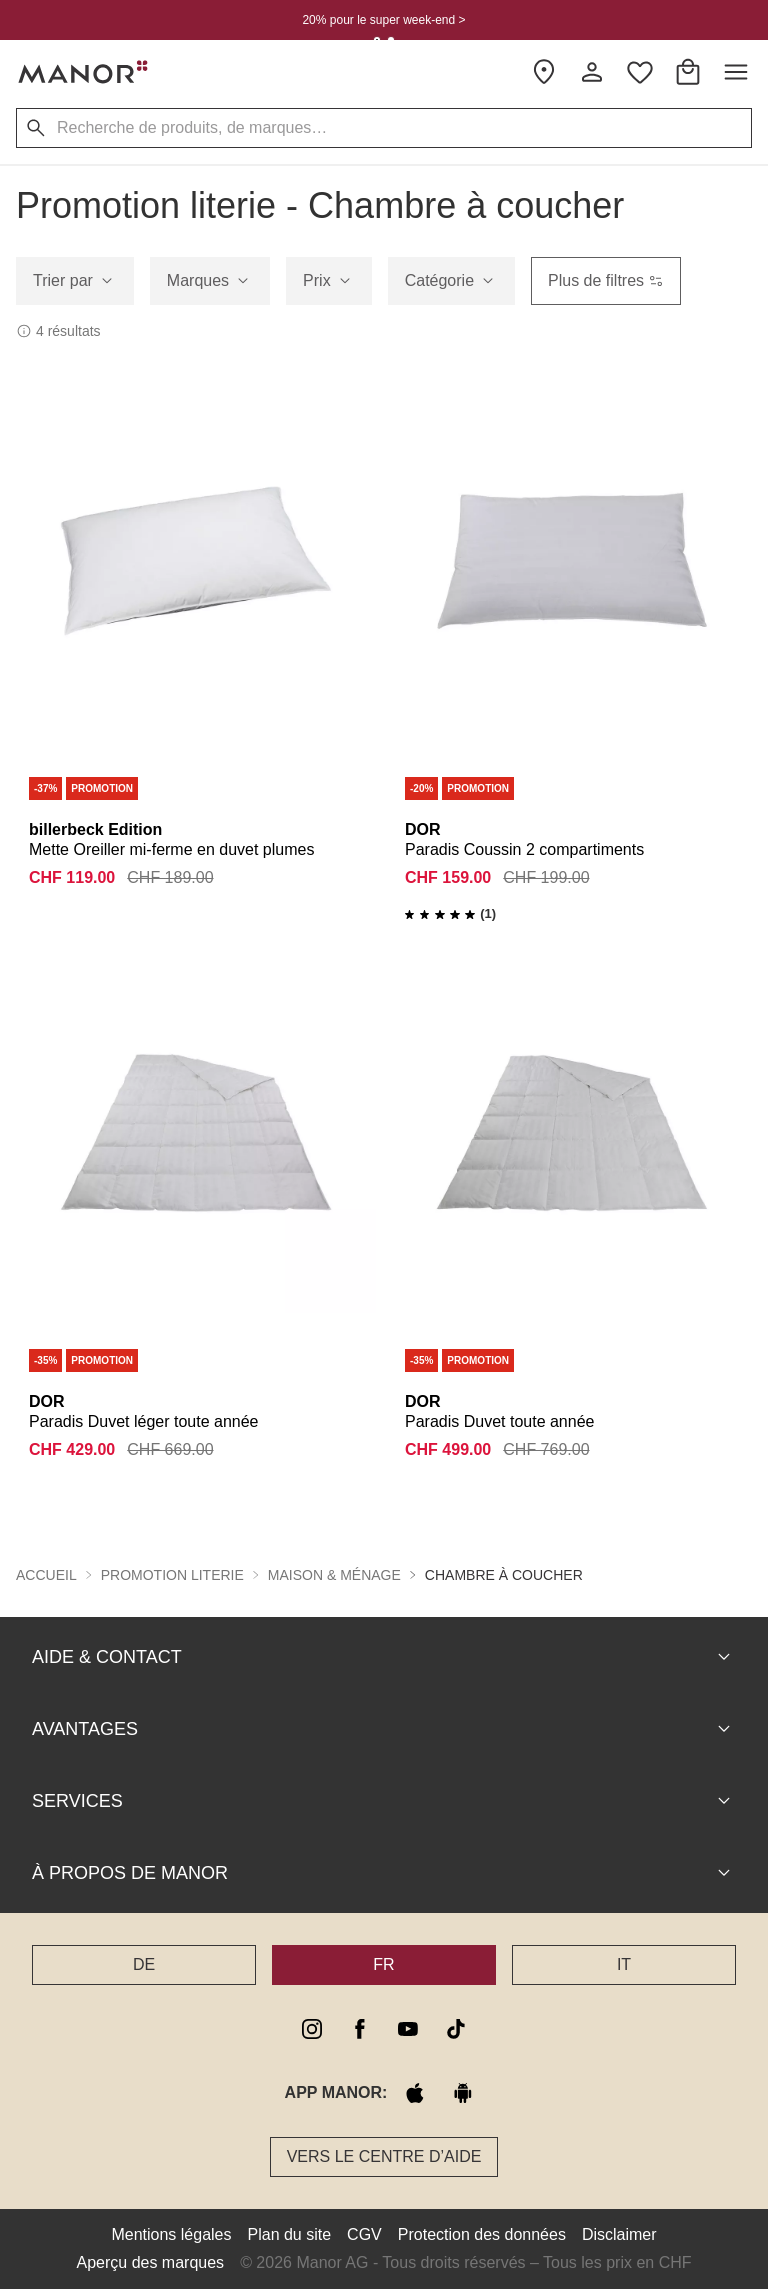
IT (624, 1964)
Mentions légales (171, 2234)
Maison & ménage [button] (334, 1575)
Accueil (46, 1575)
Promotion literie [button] (172, 1575)
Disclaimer (619, 2234)
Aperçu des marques (150, 2262)
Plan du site (290, 2234)
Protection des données (482, 2234)
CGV (364, 2234)
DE (144, 1964)
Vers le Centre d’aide (384, 2156)
